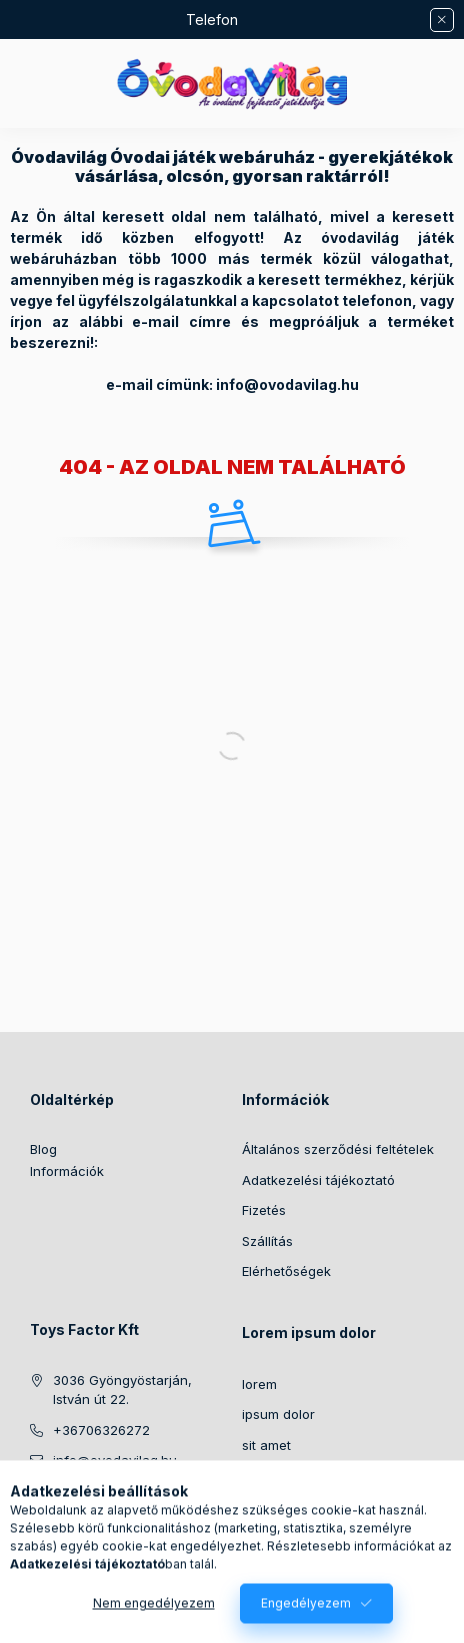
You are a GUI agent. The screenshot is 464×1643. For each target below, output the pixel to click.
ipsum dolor (278, 1414)
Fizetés (264, 1210)
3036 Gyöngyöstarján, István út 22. (122, 1390)
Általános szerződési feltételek (338, 1149)
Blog (43, 1149)
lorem (259, 1384)
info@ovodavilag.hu (115, 1460)
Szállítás (267, 1241)
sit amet (266, 1445)
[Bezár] (442, 20)
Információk (67, 1171)
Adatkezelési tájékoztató (318, 1180)
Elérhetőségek (286, 1271)
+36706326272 (101, 1430)
